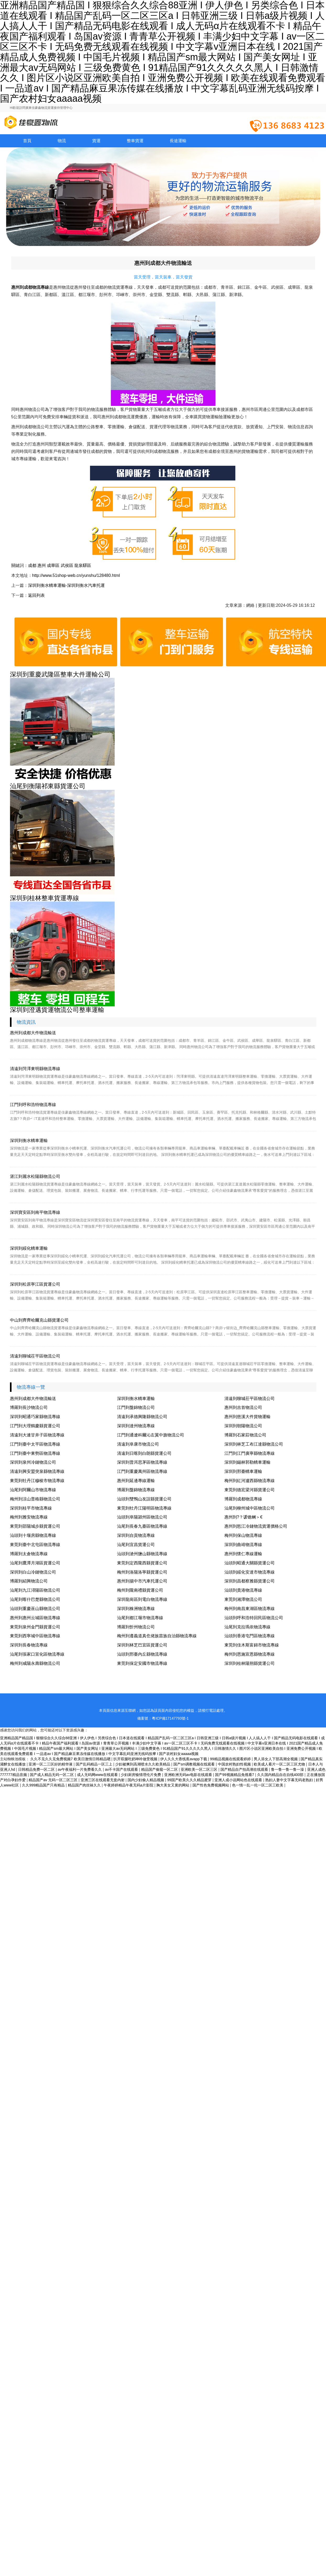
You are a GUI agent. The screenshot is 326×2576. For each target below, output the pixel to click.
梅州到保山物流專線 (243, 1535)
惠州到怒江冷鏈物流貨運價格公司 (255, 1526)
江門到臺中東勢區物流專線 (35, 1453)
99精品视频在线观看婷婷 (231, 1759)
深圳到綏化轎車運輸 (29, 1248)
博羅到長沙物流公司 (29, 1407)
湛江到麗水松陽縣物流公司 (35, 1176)
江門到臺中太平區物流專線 (35, 1444)
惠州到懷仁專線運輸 (243, 1554)
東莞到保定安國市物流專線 (142, 1663)
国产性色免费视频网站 (211, 1785)
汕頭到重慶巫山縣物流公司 (35, 1608)
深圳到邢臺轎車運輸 (243, 1471)
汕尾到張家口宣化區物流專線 (37, 1654)
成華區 (53, 565)
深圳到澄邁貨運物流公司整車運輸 (57, 1009)
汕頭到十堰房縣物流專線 (33, 1535)
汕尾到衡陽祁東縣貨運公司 (47, 786)
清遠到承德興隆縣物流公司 (142, 1416)
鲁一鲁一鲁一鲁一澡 (288, 1769)
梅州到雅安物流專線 (29, 1517)
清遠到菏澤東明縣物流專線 (35, 1068)
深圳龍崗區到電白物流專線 (142, 1599)
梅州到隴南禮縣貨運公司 (140, 1590)
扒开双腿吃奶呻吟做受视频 (135, 1759)
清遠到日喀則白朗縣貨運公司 (144, 1453)
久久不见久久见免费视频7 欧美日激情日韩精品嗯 (71, 1759)
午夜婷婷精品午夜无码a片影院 (129, 1785)
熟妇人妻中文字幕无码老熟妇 (289, 1780)
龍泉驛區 (82, 565)
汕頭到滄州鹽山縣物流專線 (142, 1554)
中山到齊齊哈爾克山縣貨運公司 (39, 1320)
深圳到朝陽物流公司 (243, 1426)
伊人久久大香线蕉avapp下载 (184, 1759)
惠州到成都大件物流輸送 (33, 1033)
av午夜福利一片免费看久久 (80, 1769)
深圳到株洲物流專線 (136, 1608)
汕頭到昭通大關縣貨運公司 (249, 1563)
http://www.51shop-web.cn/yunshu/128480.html (76, 575)
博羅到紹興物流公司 (29, 1581)
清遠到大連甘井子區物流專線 (37, 1435)
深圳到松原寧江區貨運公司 (35, 1284)
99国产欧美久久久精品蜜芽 (189, 1780)
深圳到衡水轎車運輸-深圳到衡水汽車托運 (66, 585)
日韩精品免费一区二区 (37, 1769)
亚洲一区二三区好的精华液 (51, 1764)
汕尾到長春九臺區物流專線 (142, 1526)
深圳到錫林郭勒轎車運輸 (247, 1462)
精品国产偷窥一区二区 (160, 1769)
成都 (32, 565)
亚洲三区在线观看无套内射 (103, 1780)
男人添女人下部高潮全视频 (276, 1759)
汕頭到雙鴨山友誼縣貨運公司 (144, 1499)
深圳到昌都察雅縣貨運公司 (249, 1581)
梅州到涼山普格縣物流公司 (35, 1499)
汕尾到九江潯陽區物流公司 (35, 1590)
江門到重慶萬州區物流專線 (142, 1471)
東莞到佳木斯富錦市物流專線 (251, 1645)
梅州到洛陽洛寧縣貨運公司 (142, 1572)
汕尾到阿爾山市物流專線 (33, 1490)
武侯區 (67, 565)
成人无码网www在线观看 (98, 1775)
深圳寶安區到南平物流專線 (35, 1212)
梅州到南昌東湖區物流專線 (249, 1608)
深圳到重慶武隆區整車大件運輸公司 (60, 674)
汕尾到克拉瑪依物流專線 (247, 1627)
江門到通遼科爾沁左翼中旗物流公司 (150, 1435)
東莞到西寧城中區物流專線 (35, 1636)
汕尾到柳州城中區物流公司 (249, 1508)
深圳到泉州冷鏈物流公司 (33, 1462)
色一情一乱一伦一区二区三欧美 (258, 1785)
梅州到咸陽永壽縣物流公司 (35, 1663)
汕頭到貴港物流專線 (243, 1590)
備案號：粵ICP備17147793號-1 (163, 1718)
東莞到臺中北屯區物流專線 (35, 1544)
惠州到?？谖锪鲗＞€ (243, 1517)
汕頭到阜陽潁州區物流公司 (142, 1517)
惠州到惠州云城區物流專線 (35, 1618)
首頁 (27, 140)
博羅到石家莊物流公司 (245, 1435)
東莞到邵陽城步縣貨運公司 (35, 1526)
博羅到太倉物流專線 (29, 1554)
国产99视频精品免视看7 (235, 1775)
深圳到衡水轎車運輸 (29, 1140)
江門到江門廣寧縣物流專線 (249, 1453)
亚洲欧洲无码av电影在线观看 (188, 1775)
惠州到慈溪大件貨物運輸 (247, 1416)
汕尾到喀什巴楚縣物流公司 (35, 1599)
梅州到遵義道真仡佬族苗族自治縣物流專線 (157, 1636)
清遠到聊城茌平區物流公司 (35, 1356)
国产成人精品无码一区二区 (52, 1775)
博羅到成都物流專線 (243, 1499)
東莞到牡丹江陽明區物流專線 (144, 1508)
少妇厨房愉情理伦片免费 (141, 1775)
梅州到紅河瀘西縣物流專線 (249, 1480)
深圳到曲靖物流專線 (243, 1544)
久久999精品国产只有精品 (44, 1785)
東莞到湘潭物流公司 (243, 1599)
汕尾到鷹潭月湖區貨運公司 (35, 1563)
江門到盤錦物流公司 (136, 1407)
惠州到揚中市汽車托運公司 (142, 1581)
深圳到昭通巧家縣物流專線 (35, 1416)
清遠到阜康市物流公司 (138, 1444)
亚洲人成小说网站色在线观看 (238, 1780)
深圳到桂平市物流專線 (31, 1508)
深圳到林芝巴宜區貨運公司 (142, 1645)
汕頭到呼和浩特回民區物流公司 (253, 1618)
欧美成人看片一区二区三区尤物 (280, 1764)
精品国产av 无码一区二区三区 (54, 1780)
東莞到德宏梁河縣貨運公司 (249, 1490)
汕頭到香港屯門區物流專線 (249, 1636)
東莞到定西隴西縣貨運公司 (142, 1563)
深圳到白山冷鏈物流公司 (33, 1572)
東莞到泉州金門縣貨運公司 (35, 1627)
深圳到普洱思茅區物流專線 (142, 1462)
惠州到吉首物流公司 (243, 1407)
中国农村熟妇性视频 (235, 1764)
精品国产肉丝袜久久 (85, 1785)
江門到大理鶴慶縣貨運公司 (35, 1426)
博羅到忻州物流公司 (136, 1627)
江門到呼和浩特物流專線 (33, 1104)
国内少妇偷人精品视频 (146, 1780)
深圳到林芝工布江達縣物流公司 (253, 1444)
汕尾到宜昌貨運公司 (136, 1544)
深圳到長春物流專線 (29, 1645)
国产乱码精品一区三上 (94, 1764)
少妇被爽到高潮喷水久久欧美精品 (143, 1764)
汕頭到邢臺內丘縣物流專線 (142, 1654)
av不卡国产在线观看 (122, 1769)
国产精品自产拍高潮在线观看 (244, 1769)
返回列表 (36, 595)
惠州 (41, 565)
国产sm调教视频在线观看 (194, 1764)
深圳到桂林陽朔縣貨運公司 (249, 1663)
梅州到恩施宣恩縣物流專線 (249, 1654)
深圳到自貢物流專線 (136, 1535)
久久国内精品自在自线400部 (281, 1775)
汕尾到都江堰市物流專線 (140, 1618)
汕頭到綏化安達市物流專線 (249, 1572)
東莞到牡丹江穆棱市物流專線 (37, 1480)
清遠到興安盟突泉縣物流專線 (37, 1471)
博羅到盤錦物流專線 (136, 1490)
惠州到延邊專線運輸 (136, 1480)
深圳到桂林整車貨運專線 (44, 897)
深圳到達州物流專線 (136, 1426)
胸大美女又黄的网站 (173, 1785)
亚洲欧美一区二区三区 (199, 1769)
